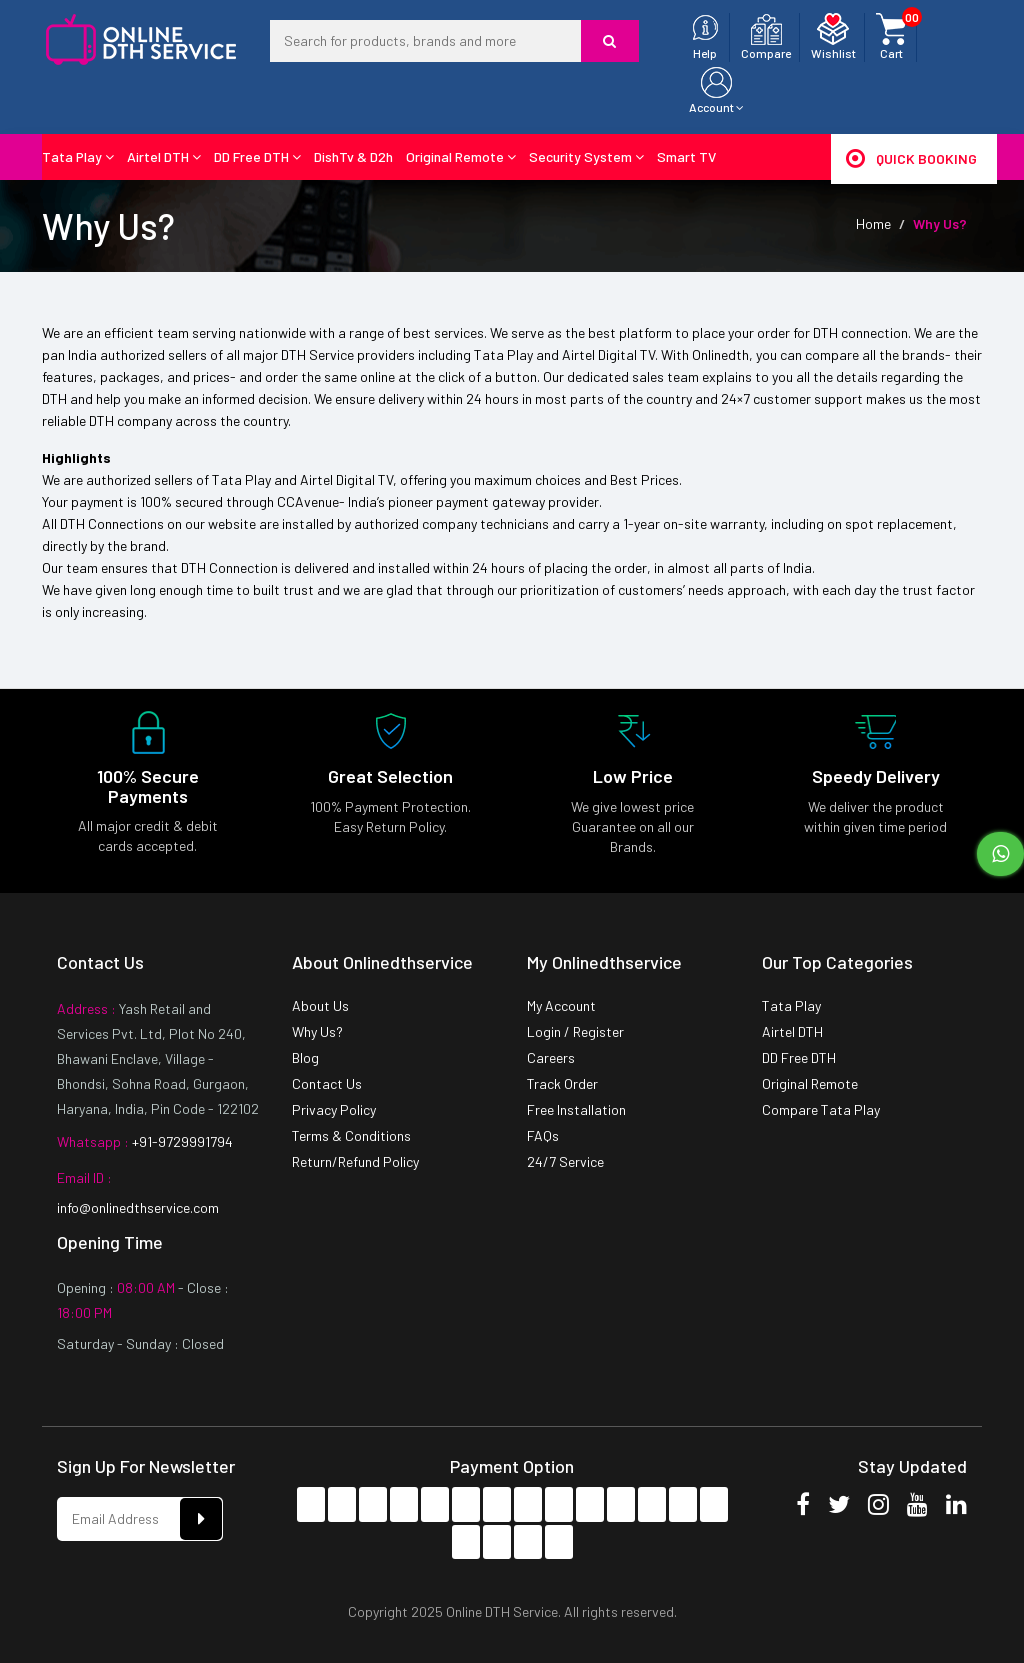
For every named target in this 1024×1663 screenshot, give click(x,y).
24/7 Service (565, 1161)
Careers (551, 1057)
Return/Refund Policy (355, 1161)
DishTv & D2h (353, 156)
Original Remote (461, 156)
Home (873, 223)
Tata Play (78, 156)
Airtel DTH (164, 156)
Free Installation (576, 1109)
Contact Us (327, 1083)
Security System (586, 156)
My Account (561, 1005)
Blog (305, 1057)
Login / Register (575, 1031)
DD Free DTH (257, 156)
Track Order (562, 1083)
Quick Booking (911, 158)
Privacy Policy (334, 1109)
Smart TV (686, 156)
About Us (320, 1005)
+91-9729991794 (181, 1141)
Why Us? (317, 1031)
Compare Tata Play (821, 1109)
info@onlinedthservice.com (138, 1207)
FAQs (543, 1135)
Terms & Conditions (351, 1135)
